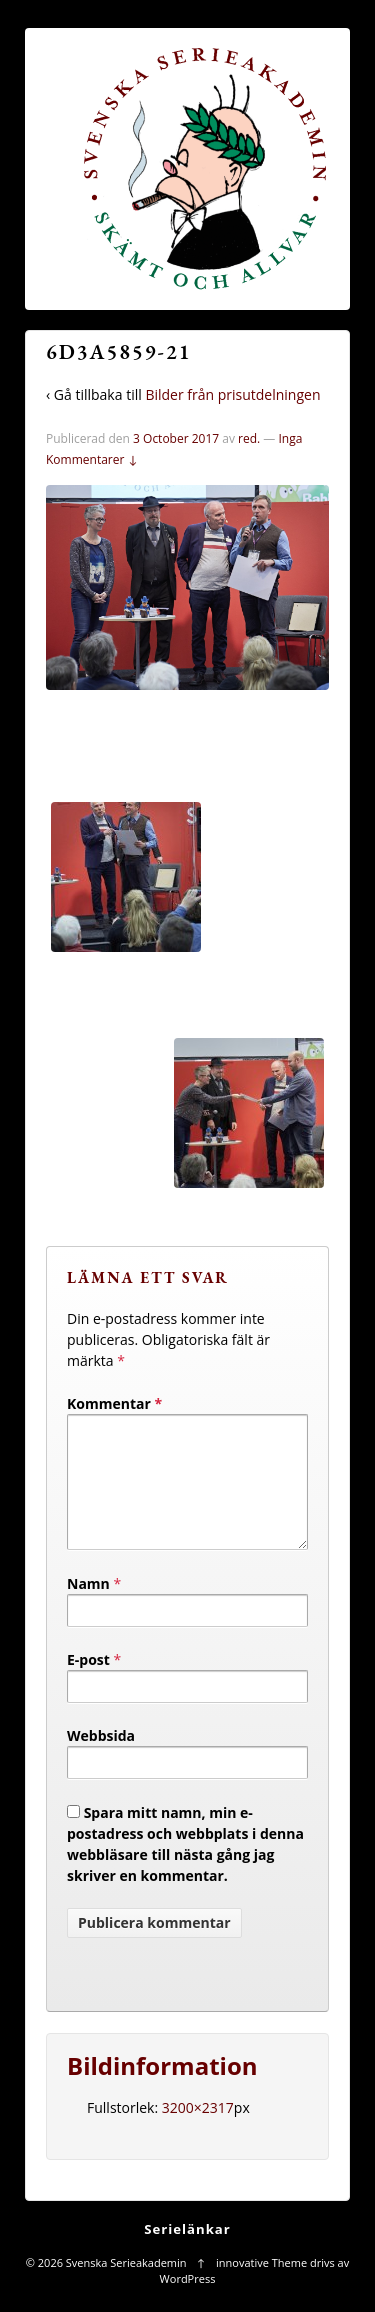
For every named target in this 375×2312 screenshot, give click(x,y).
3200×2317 (198, 2131)
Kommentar (114, 1403)
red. (249, 438)
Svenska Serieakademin (126, 2286)
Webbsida (101, 1759)
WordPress (188, 2302)
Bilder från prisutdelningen (232, 394)
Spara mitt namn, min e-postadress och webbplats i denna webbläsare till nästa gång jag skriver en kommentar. (185, 1868)
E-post (88, 1683)
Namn (88, 1607)
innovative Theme (261, 2286)
